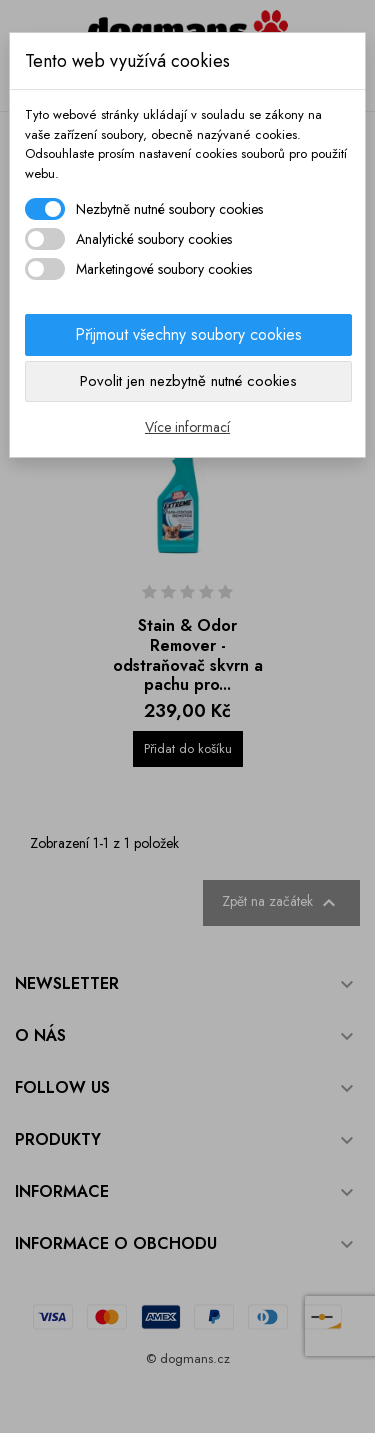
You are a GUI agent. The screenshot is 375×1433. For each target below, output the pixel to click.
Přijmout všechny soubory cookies (188, 334)
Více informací (187, 427)
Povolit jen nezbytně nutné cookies (188, 381)
